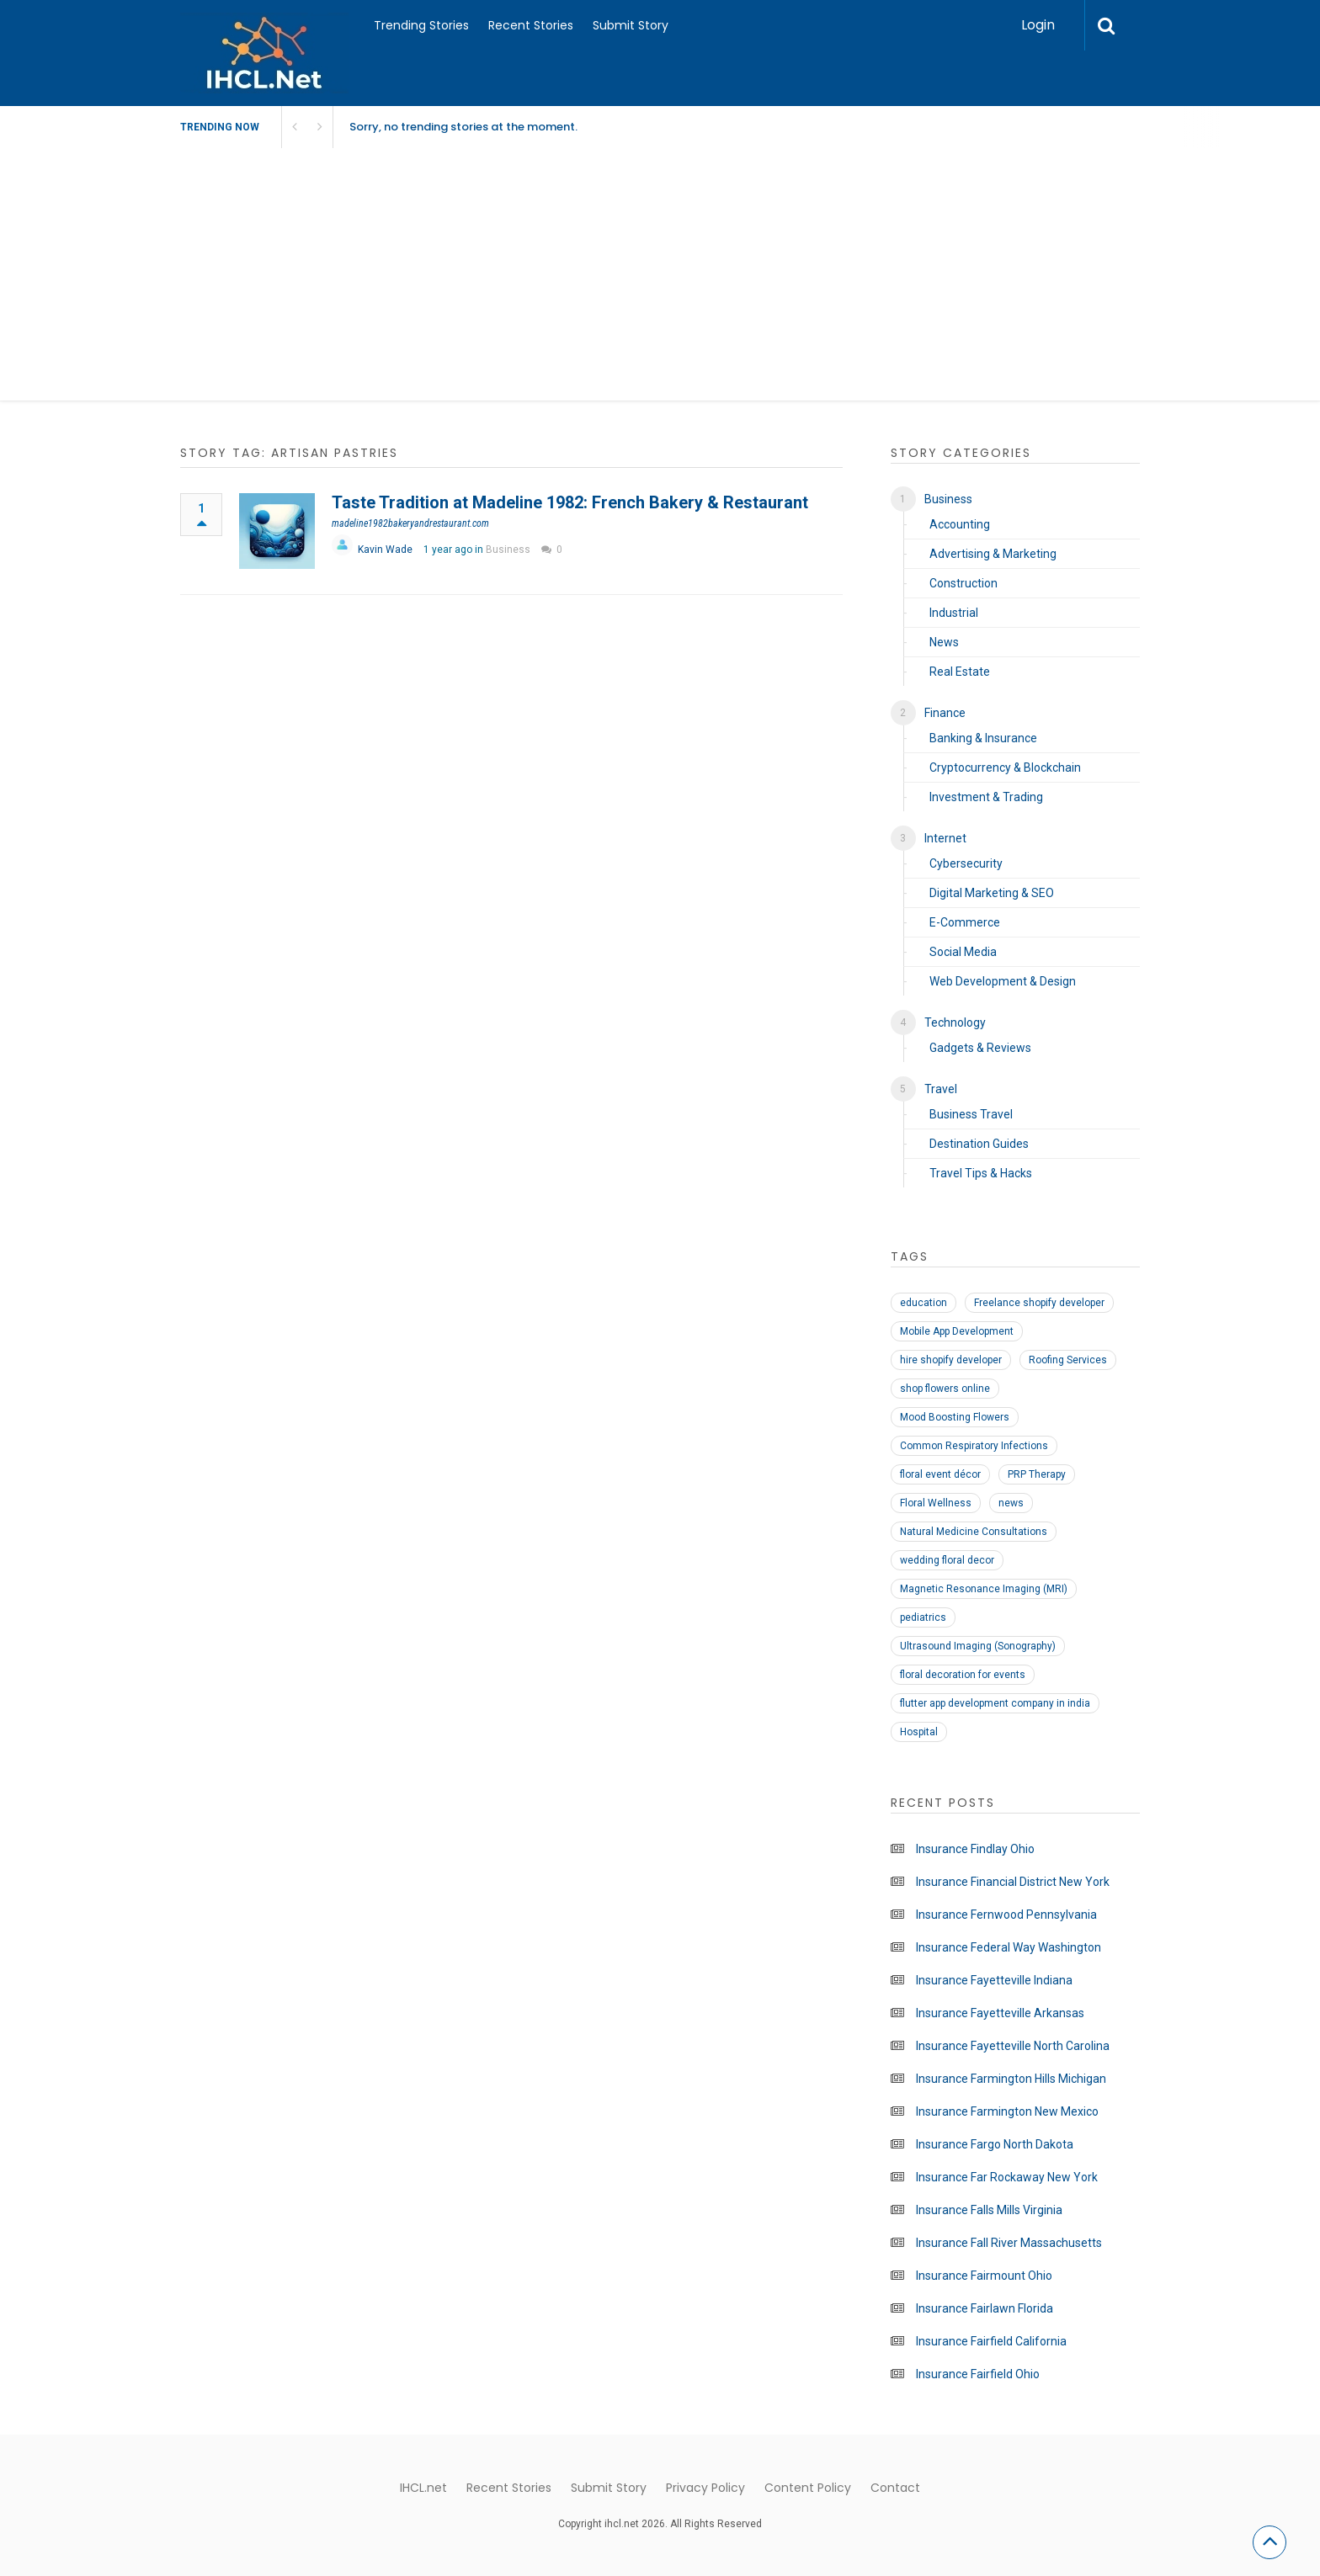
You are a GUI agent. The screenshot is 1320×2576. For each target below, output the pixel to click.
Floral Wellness (935, 1503)
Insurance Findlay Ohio (975, 1849)
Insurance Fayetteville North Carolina (1013, 2046)
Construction (963, 583)
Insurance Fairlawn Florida (984, 2308)
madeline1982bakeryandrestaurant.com (410, 523)
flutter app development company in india (995, 1703)
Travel (940, 1089)
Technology (955, 1022)
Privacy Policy (705, 2488)
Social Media (963, 952)
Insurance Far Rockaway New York (1007, 2177)
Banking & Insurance (983, 738)
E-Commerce (964, 922)
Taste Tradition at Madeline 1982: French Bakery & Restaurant (570, 502)
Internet (945, 838)
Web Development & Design (1002, 981)
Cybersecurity (966, 863)
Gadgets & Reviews (980, 1047)
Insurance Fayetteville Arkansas (1000, 2013)
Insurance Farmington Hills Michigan (1011, 2078)
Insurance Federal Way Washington (1008, 1947)
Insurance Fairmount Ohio (984, 2275)
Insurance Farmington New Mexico (1007, 2111)
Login (1038, 25)
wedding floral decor (947, 1560)
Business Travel (971, 1114)
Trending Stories (421, 25)
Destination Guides (979, 1143)
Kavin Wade (385, 549)
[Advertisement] (660, 274)
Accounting (959, 524)
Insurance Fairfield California (991, 2341)
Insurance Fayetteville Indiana (994, 1980)
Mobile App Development (957, 1331)
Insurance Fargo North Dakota (994, 2144)
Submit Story (630, 25)
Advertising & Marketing (993, 553)
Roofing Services (1068, 1360)
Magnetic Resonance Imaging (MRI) (983, 1589)
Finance (945, 713)
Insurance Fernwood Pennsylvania (1006, 1914)
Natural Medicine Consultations (973, 1532)
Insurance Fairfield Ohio (978, 2374)
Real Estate (959, 671)
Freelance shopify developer (1039, 1303)
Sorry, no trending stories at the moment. (463, 127)
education (923, 1303)
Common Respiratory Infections (974, 1446)
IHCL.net (423, 2488)
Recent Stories (530, 25)
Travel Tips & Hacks (980, 1173)
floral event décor (940, 1474)
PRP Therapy (1037, 1474)
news (1011, 1503)
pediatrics (923, 1617)
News (944, 642)
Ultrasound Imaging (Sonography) (978, 1646)
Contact (895, 2488)
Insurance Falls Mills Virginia (989, 2210)
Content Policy (807, 2488)
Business (508, 549)
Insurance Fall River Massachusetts (1009, 2242)
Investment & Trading (986, 797)
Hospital (919, 1732)
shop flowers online (945, 1388)
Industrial (953, 612)
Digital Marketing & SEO (991, 893)
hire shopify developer (951, 1360)
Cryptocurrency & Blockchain (1005, 767)
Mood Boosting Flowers (954, 1417)
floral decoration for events (962, 1675)
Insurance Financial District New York (1013, 1881)
